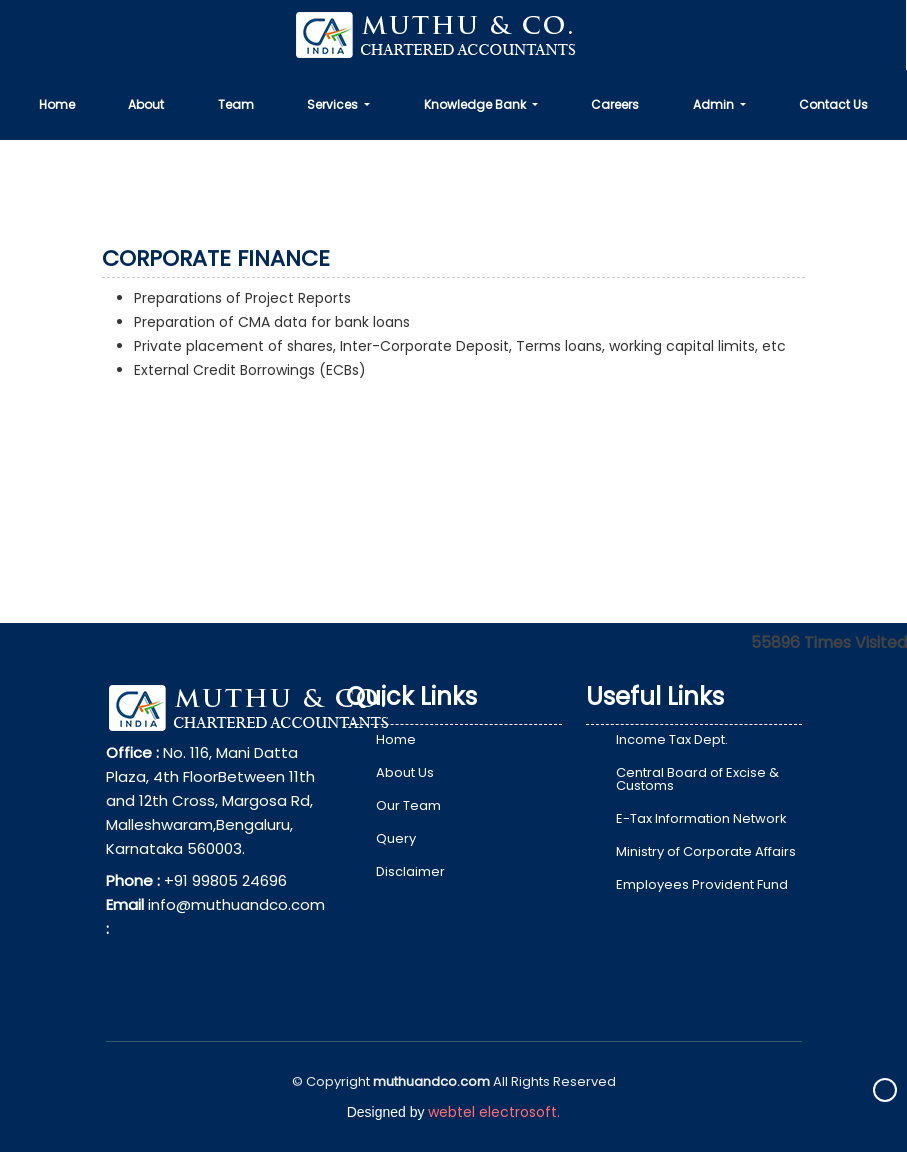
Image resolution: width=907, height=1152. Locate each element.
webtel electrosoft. (494, 1112)
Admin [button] (715, 104)
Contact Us (833, 104)
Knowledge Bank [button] (476, 104)
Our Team (408, 805)
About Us (405, 772)
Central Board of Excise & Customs (697, 779)
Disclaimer (410, 871)
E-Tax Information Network (701, 818)
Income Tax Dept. (672, 739)
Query (396, 838)
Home (57, 104)
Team (236, 104)
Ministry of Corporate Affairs (706, 851)
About (146, 104)
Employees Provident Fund (702, 884)
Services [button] (334, 104)
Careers (615, 104)
